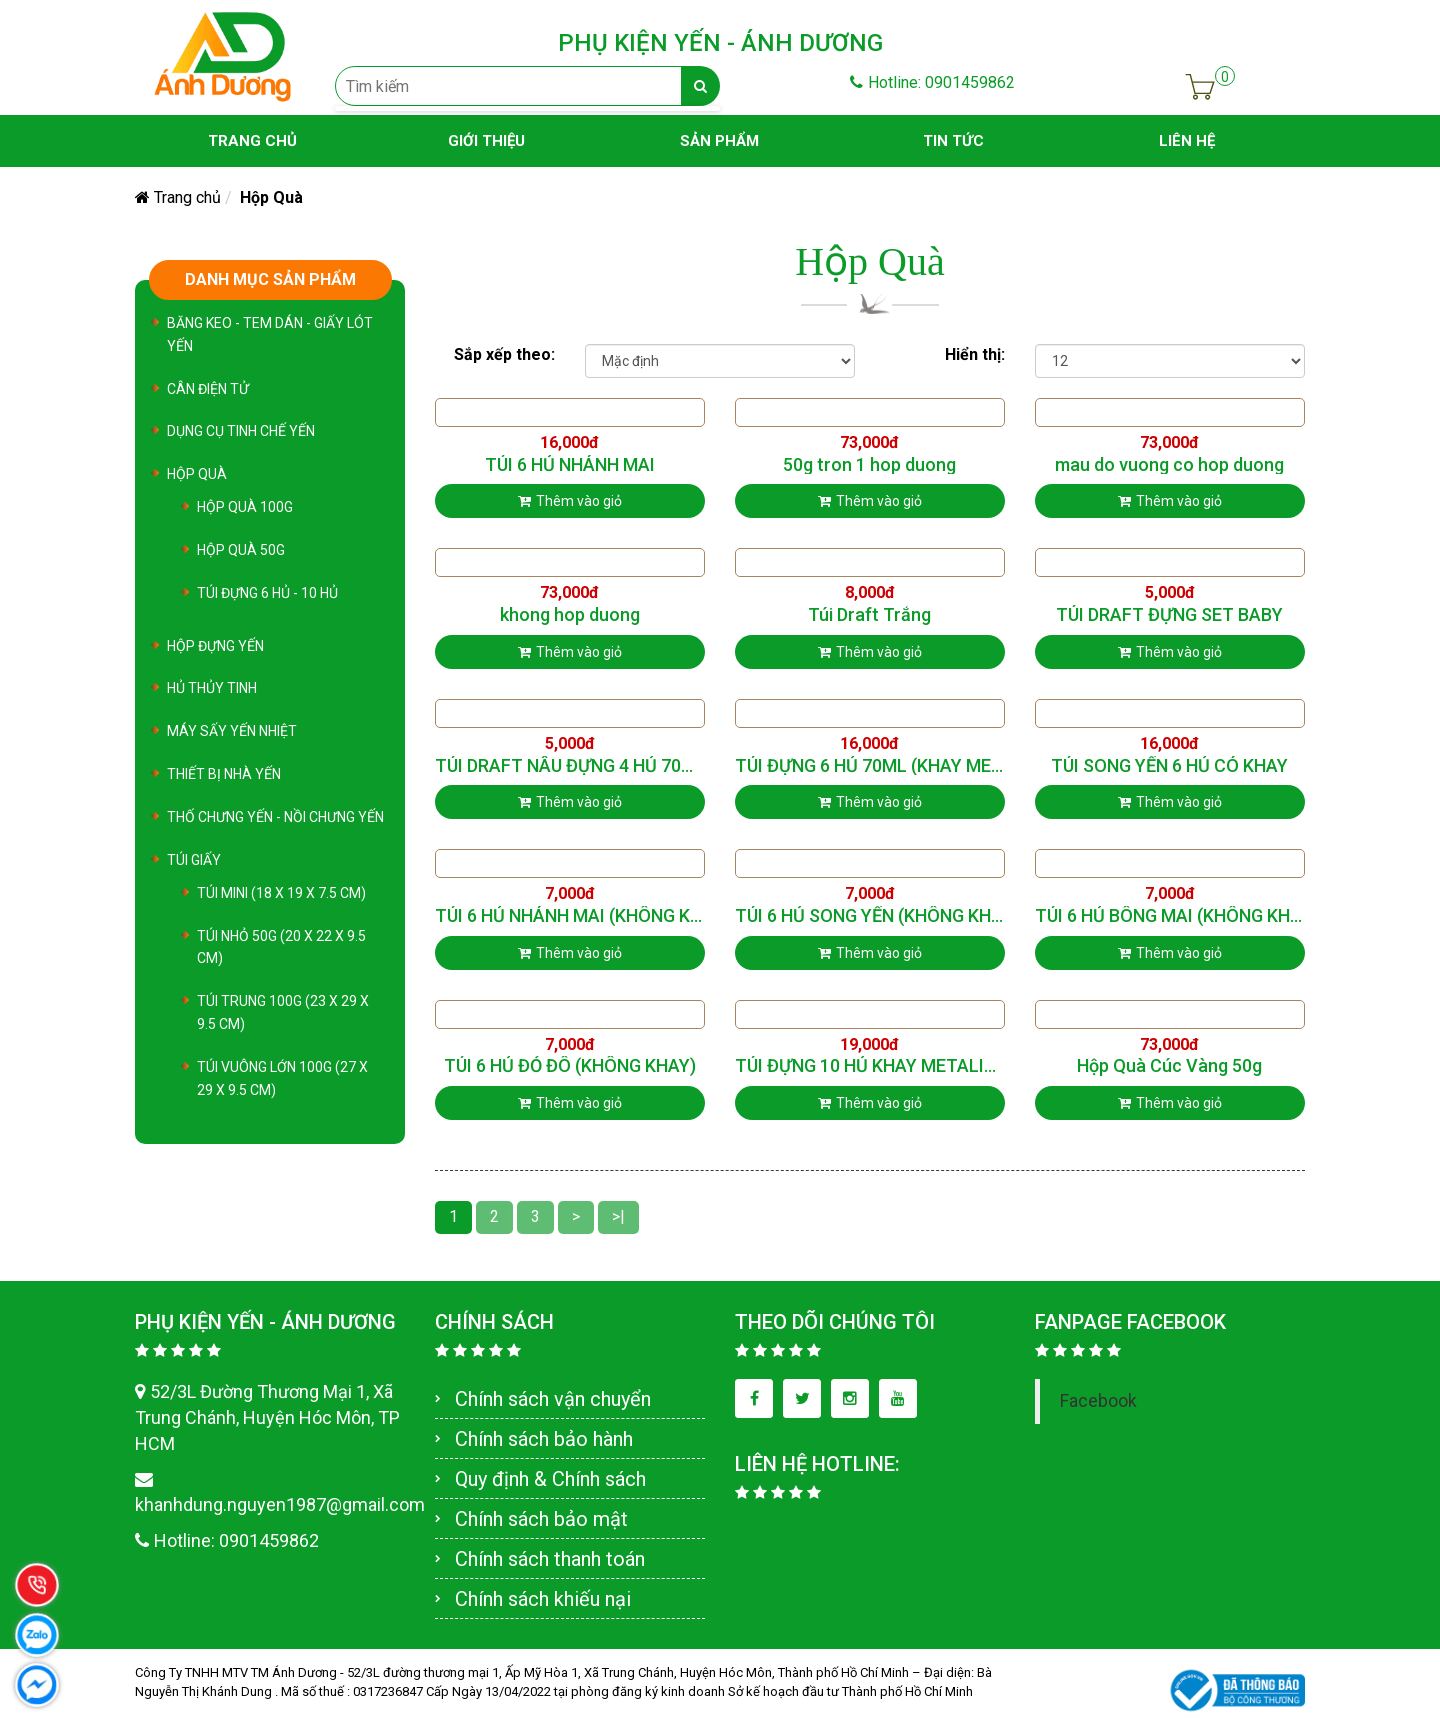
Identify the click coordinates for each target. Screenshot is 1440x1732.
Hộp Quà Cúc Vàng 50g (1169, 1066)
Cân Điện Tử (208, 389)
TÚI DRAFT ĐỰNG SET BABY (1169, 615)
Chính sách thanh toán (550, 1559)
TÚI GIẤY (194, 860)
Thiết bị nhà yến (224, 774)
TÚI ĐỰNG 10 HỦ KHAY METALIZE (870, 1066)
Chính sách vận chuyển (553, 1399)
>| (618, 1216)
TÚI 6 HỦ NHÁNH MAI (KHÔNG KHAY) (570, 916)
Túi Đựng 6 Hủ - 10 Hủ (267, 593)
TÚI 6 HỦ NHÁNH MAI (570, 465)
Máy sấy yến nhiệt (232, 731)
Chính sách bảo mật (541, 1519)
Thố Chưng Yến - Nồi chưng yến (275, 817)
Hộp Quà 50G (241, 550)
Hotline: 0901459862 (932, 82)
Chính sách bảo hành (544, 1439)
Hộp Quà (197, 474)
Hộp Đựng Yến (215, 646)
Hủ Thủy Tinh (212, 688)
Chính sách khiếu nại (543, 1599)
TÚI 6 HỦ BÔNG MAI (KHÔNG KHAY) (1170, 916)
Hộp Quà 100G (245, 507)
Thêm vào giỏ (570, 501)
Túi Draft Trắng (869, 615)
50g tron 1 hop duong (869, 465)
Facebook (1098, 1401)
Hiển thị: (975, 354)
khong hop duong (570, 615)
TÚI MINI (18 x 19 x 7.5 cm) (281, 893)
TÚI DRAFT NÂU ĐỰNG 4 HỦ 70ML (570, 766)
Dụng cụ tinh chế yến (241, 431)
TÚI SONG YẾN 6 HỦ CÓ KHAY (1169, 766)
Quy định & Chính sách (550, 1479)
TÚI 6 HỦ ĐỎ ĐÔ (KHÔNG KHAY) (570, 1066)
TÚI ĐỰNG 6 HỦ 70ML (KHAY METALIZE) (870, 766)
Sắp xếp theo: (504, 354)
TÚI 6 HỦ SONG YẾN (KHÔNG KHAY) (870, 916)
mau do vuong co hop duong (1169, 465)
